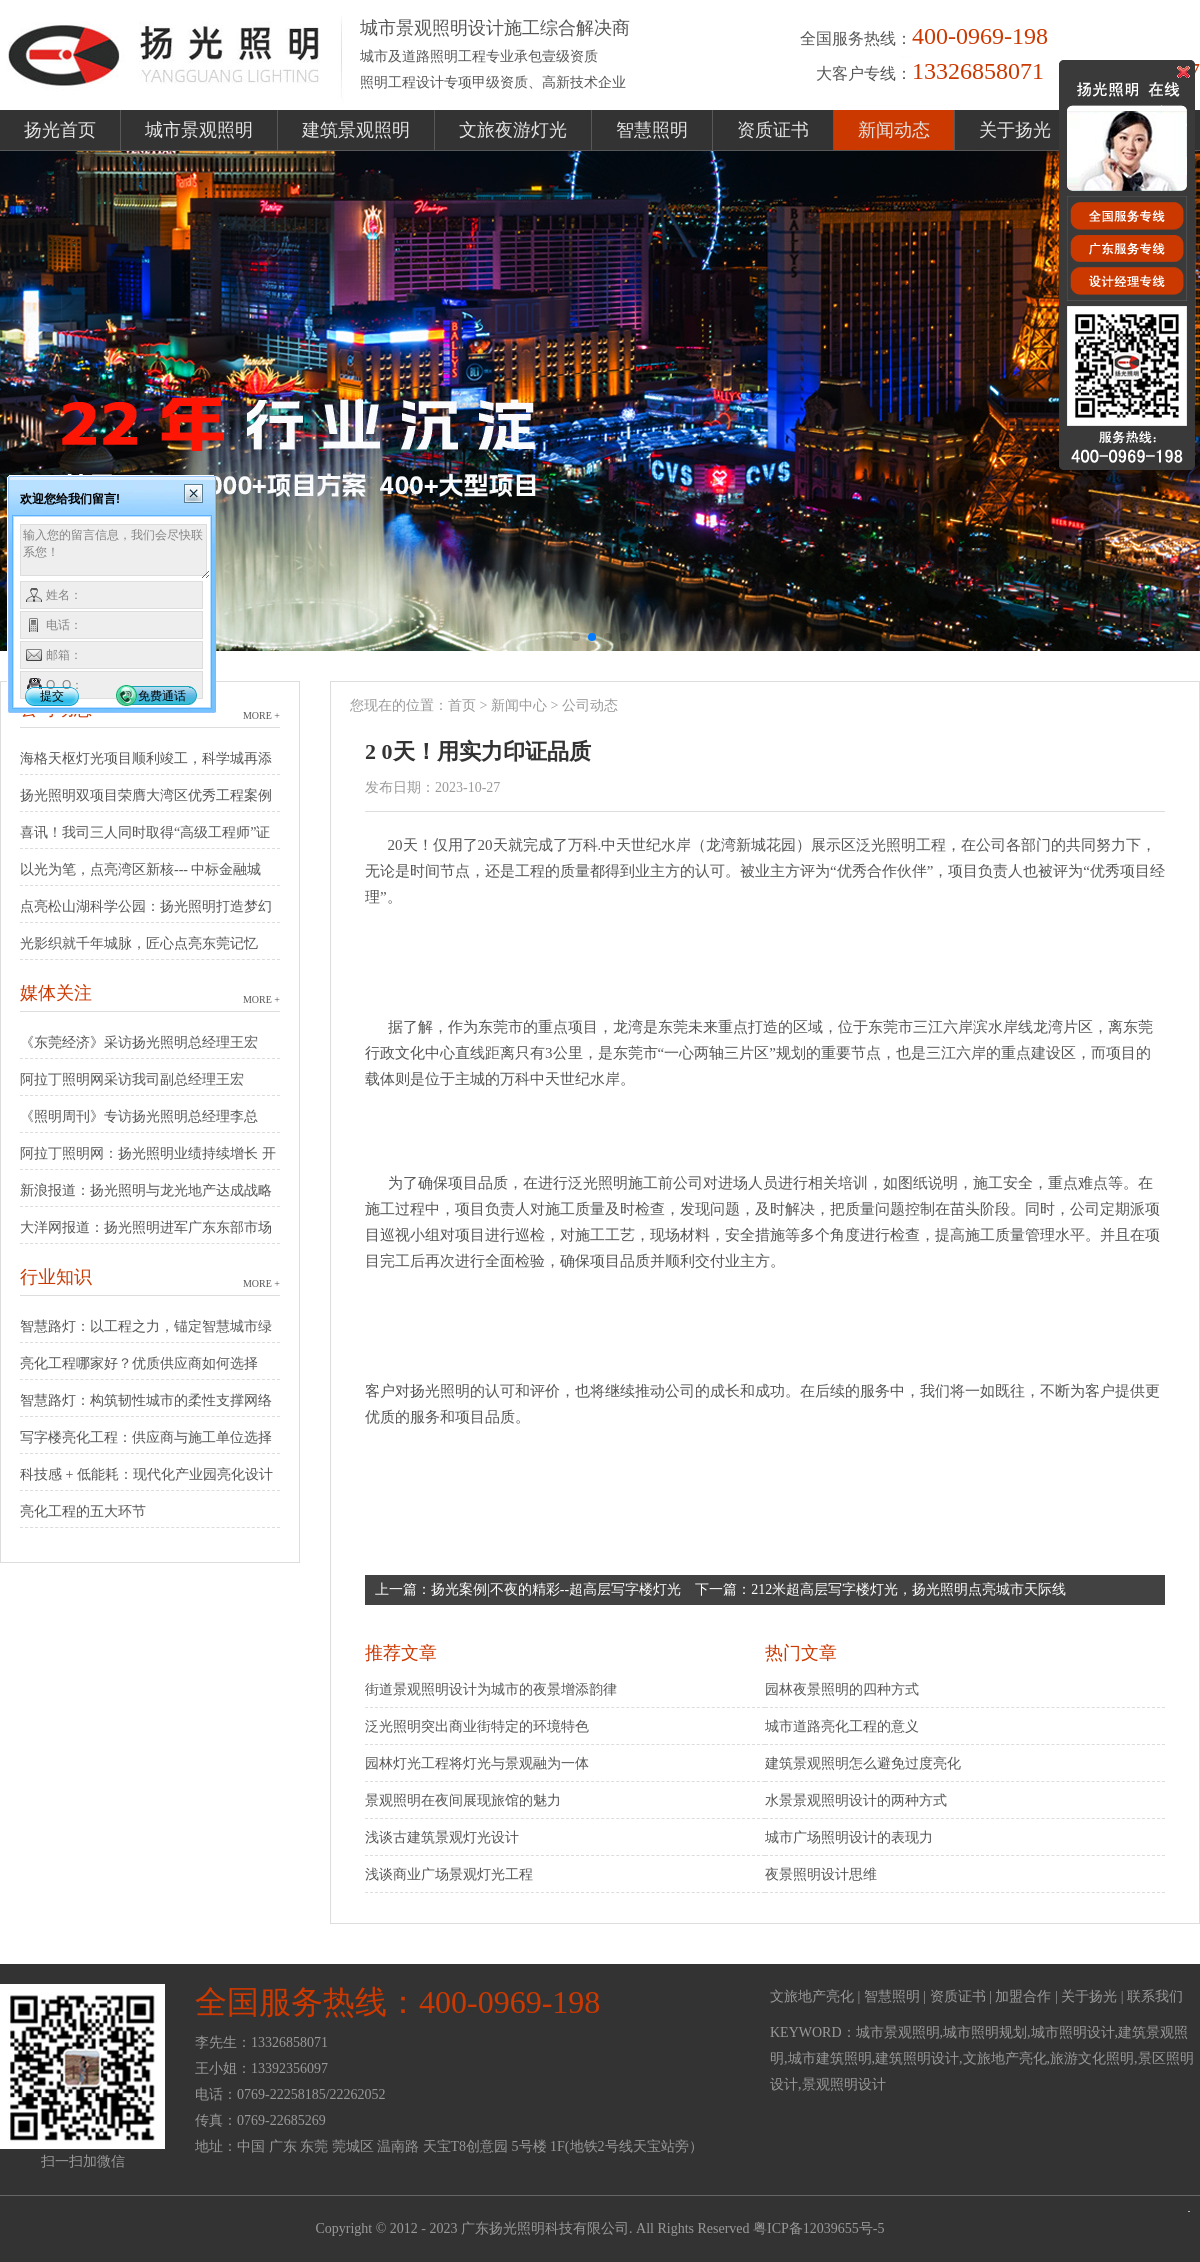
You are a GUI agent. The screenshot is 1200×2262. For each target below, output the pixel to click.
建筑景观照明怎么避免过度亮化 (863, 1763)
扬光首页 (60, 130)
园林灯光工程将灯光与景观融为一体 (477, 1763)
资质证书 (773, 130)
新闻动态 (894, 130)
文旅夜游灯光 (513, 130)
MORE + (261, 715)
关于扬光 (1015, 130)
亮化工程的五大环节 (83, 1511)
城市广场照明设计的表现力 (849, 1837)
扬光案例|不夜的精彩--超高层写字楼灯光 (556, 1589)
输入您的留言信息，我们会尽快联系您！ (115, 552)
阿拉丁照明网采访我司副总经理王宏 (132, 1079)
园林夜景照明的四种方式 (842, 1689)
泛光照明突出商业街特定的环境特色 (477, 1726)
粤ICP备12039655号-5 (818, 2228)
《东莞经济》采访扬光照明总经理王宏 (139, 1042)
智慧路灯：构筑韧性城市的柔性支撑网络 (146, 1400)
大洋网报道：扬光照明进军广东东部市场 (146, 1227)
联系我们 (1155, 1996)
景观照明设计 (844, 2084)
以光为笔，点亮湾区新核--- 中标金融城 (141, 869)
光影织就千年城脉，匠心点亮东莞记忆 (139, 943)
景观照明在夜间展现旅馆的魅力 (463, 1800)
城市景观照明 (199, 130)
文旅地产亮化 (812, 1996)
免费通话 (162, 696)
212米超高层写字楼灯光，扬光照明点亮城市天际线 (908, 1589)
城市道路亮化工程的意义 (842, 1726)
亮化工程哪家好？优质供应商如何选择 (139, 1363)
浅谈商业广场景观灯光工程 (449, 1874)
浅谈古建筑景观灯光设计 (442, 1837)
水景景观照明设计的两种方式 (856, 1800)
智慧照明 (652, 130)
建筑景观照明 (356, 130)
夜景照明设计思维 (821, 1874)
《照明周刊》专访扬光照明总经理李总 (139, 1116)
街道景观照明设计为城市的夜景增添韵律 (491, 1689)
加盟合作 (1023, 1996)
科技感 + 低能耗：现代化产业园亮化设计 (146, 1474)
